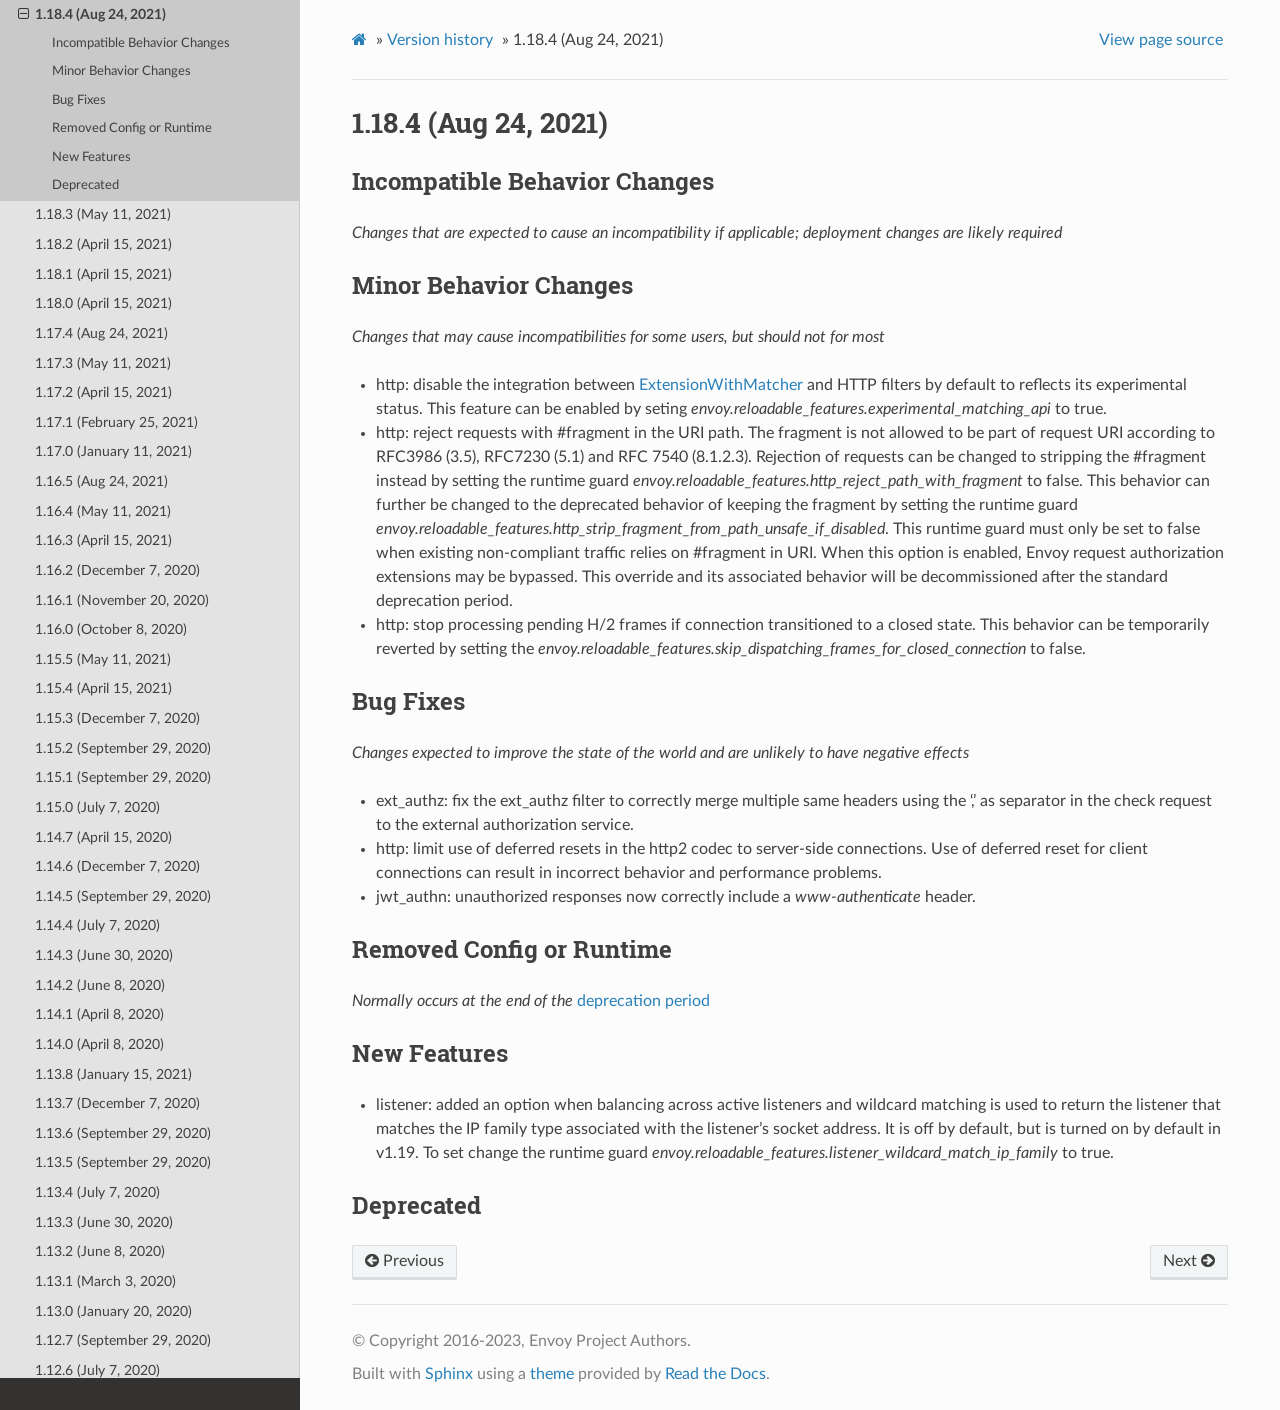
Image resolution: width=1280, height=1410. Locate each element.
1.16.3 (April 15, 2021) (103, 540)
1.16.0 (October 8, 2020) (111, 629)
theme (552, 1374)
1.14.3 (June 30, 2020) (104, 955)
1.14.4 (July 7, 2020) (97, 925)
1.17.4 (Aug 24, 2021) (101, 333)
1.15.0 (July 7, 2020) (97, 807)
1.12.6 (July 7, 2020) (97, 1370)
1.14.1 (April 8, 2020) (99, 1014)
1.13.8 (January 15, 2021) (113, 1074)
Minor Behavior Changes (121, 71)
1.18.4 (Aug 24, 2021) (92, 15)
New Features (91, 157)
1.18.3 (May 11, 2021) (103, 214)
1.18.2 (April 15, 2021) (103, 244)
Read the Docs (715, 1374)
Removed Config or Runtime (132, 128)
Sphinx (449, 1374)
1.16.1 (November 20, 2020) (122, 600)
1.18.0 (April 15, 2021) (103, 303)
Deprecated (85, 185)
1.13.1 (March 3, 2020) (105, 1281)
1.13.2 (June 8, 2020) (100, 1251)
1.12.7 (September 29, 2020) (123, 1340)
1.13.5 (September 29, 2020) (123, 1162)
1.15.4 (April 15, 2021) (103, 688)
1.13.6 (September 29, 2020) (123, 1133)
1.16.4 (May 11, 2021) (103, 511)
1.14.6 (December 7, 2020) (117, 866)
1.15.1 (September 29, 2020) (123, 777)
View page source (1161, 40)
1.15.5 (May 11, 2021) (103, 659)
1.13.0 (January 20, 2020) (113, 1311)
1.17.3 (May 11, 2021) (103, 363)
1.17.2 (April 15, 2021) (103, 392)
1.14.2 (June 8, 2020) (100, 985)
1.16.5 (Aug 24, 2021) (101, 481)
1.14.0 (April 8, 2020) (99, 1044)
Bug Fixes (79, 100)
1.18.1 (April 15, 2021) (103, 274)
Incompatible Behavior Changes (141, 43)
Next (1189, 1261)
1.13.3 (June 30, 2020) (104, 1222)
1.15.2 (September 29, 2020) (123, 748)
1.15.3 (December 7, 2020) (117, 718)
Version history (440, 40)
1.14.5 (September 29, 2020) (123, 896)
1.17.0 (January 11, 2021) (113, 451)
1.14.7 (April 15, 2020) (103, 837)
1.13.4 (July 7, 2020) (97, 1192)
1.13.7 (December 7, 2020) (117, 1103)
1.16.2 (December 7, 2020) (117, 570)
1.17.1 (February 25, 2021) (116, 422)
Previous (404, 1261)
